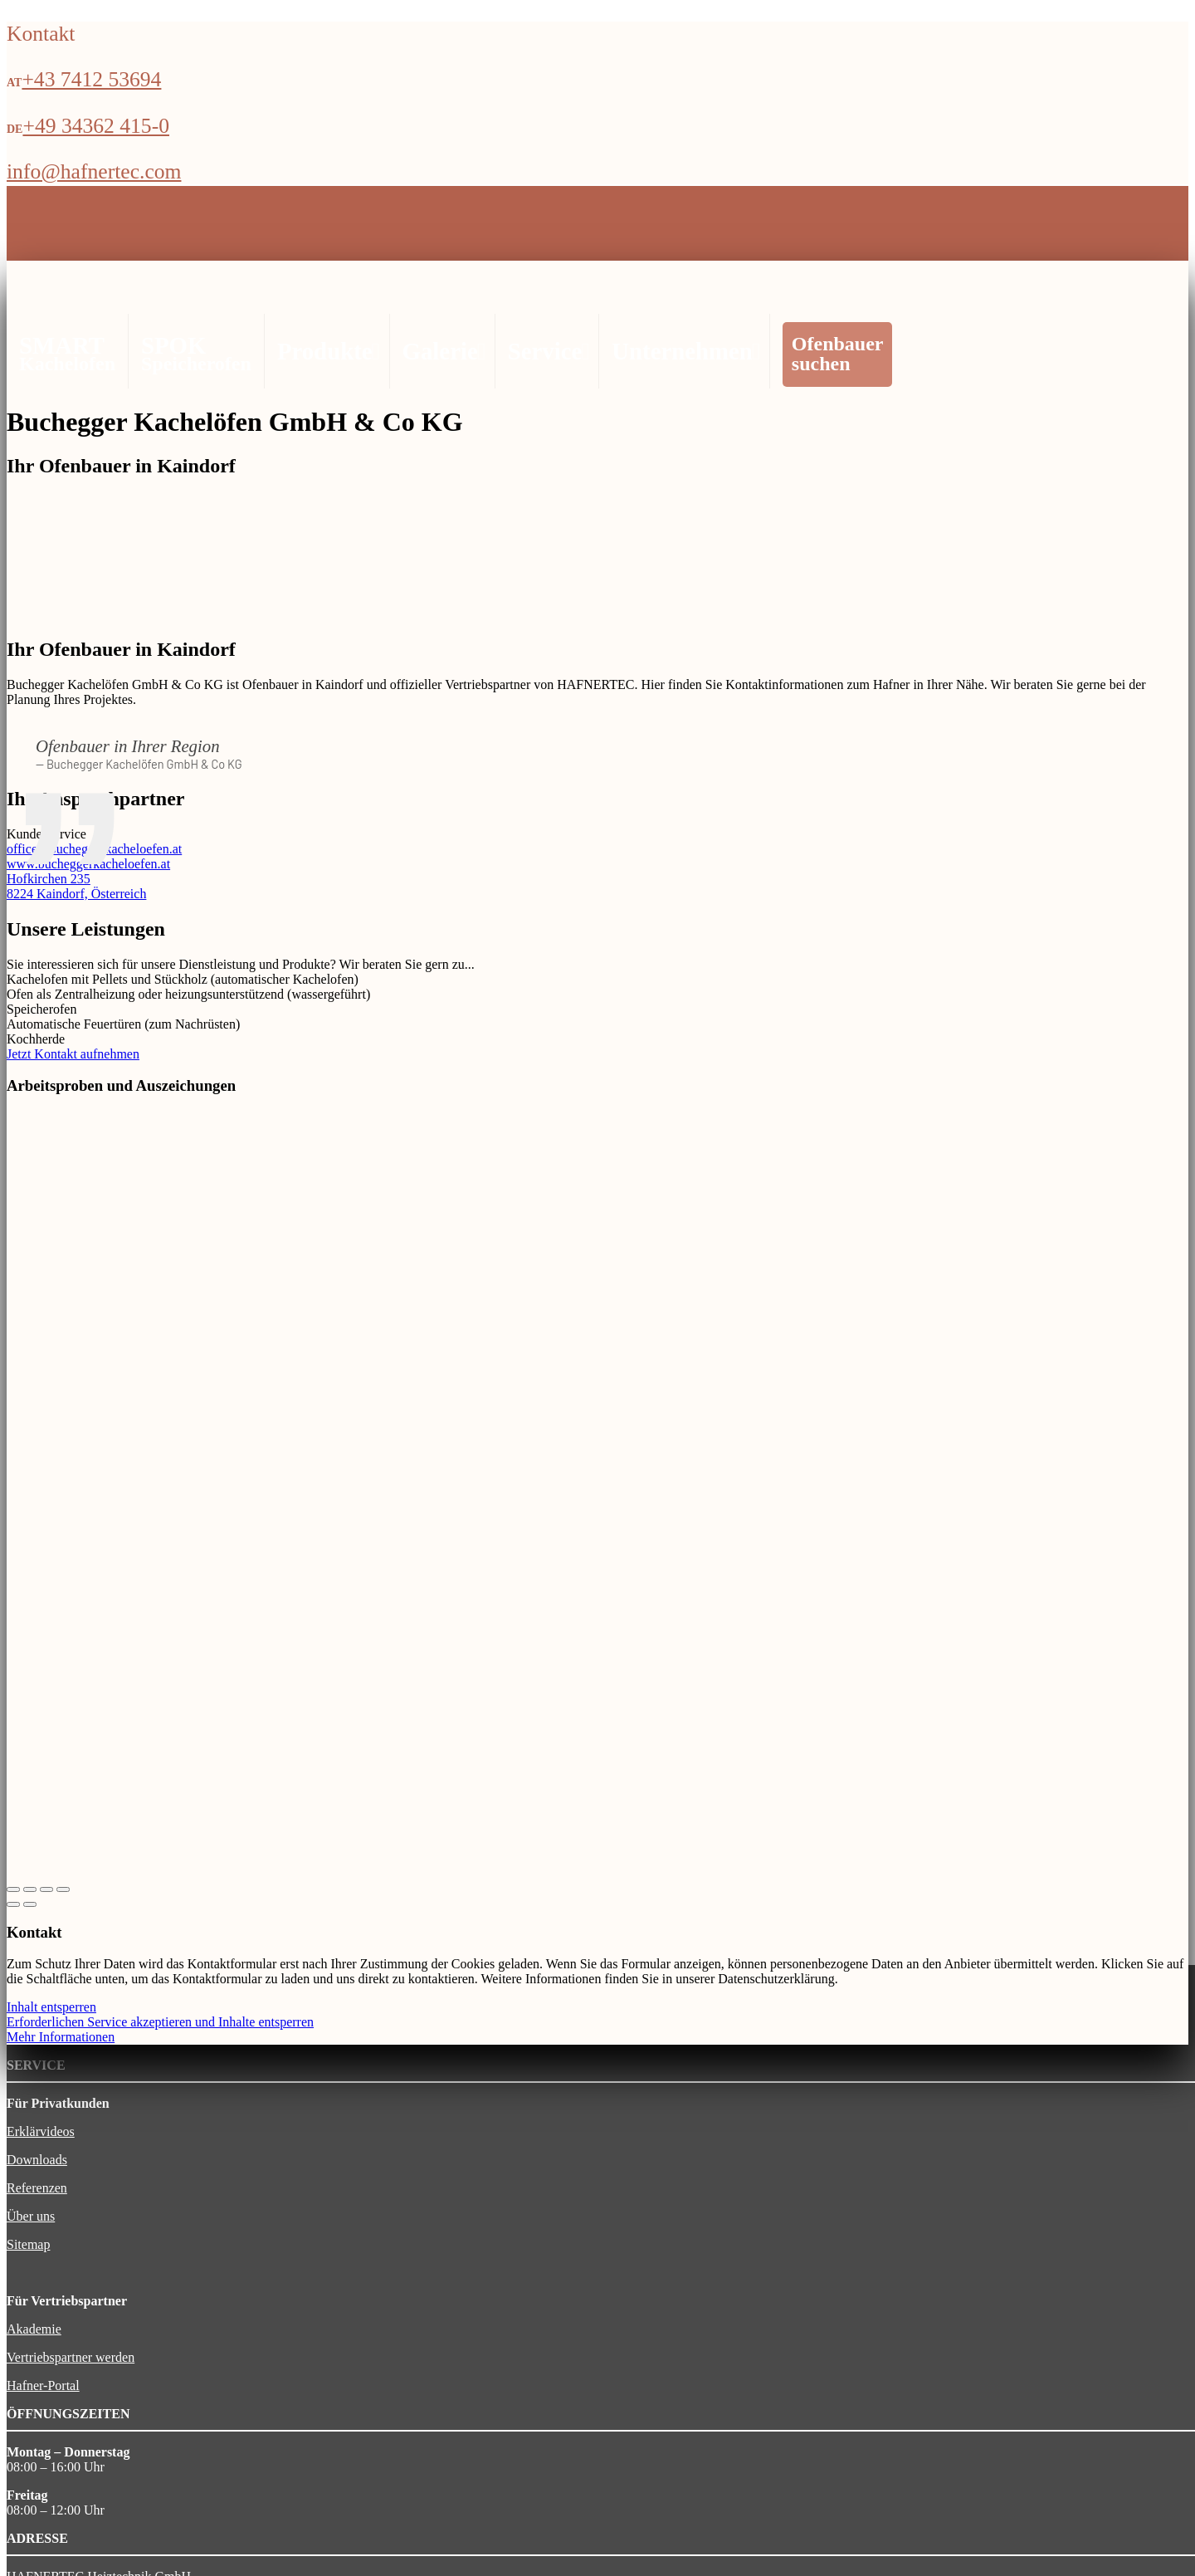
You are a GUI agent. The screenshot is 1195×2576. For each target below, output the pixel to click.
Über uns (31, 2216)
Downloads (37, 2160)
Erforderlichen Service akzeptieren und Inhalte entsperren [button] (160, 2022)
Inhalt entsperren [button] (51, 2007)
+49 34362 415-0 (95, 126)
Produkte (326, 351)
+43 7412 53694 (91, 79)
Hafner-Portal (43, 2385)
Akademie (34, 2329)
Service (547, 351)
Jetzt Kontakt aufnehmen (73, 1054)
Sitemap (28, 2244)
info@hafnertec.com (94, 171)
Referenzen (37, 2188)
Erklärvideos (41, 2131)
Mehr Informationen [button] (61, 2037)
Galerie (441, 351)
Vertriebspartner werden (70, 2357)
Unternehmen (684, 351)
